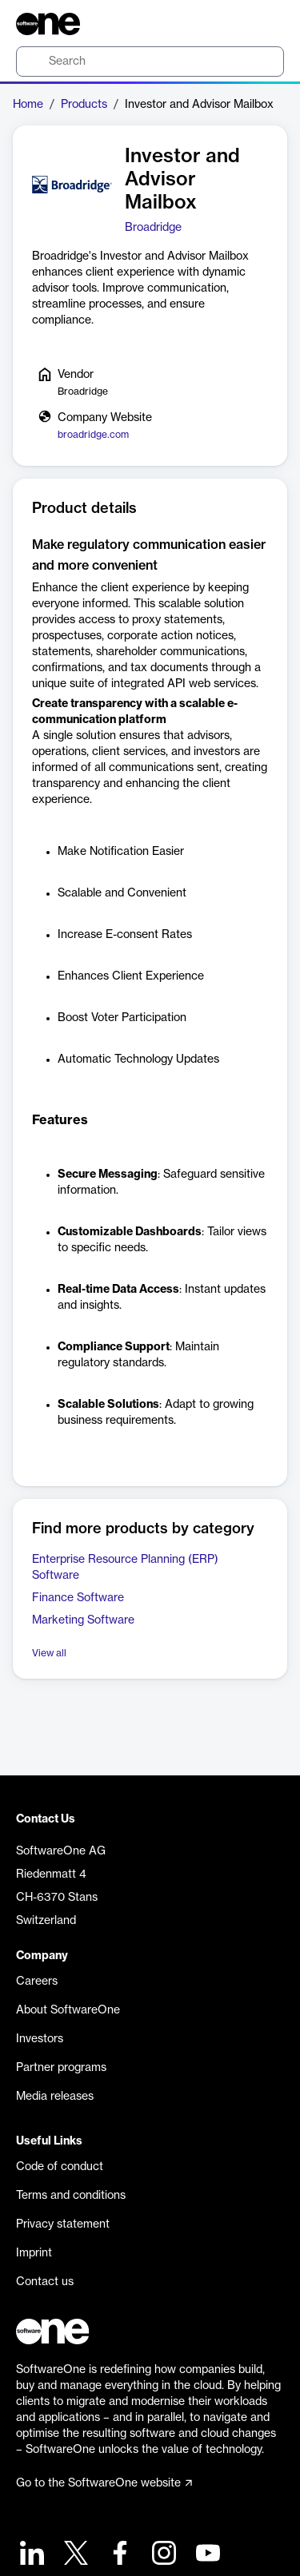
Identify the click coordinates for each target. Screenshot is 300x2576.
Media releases (55, 2096)
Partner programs (61, 2067)
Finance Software (78, 1598)
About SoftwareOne (68, 2010)
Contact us (45, 2282)
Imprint (34, 2253)
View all (49, 1653)
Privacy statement (63, 2224)
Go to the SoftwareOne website (104, 2483)
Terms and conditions (71, 2195)
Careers (37, 1981)
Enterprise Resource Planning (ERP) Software (125, 1567)
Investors (39, 2039)
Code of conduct (59, 2167)
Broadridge (153, 227)
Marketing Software (83, 1620)
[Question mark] (262, 24)
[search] (150, 61)
